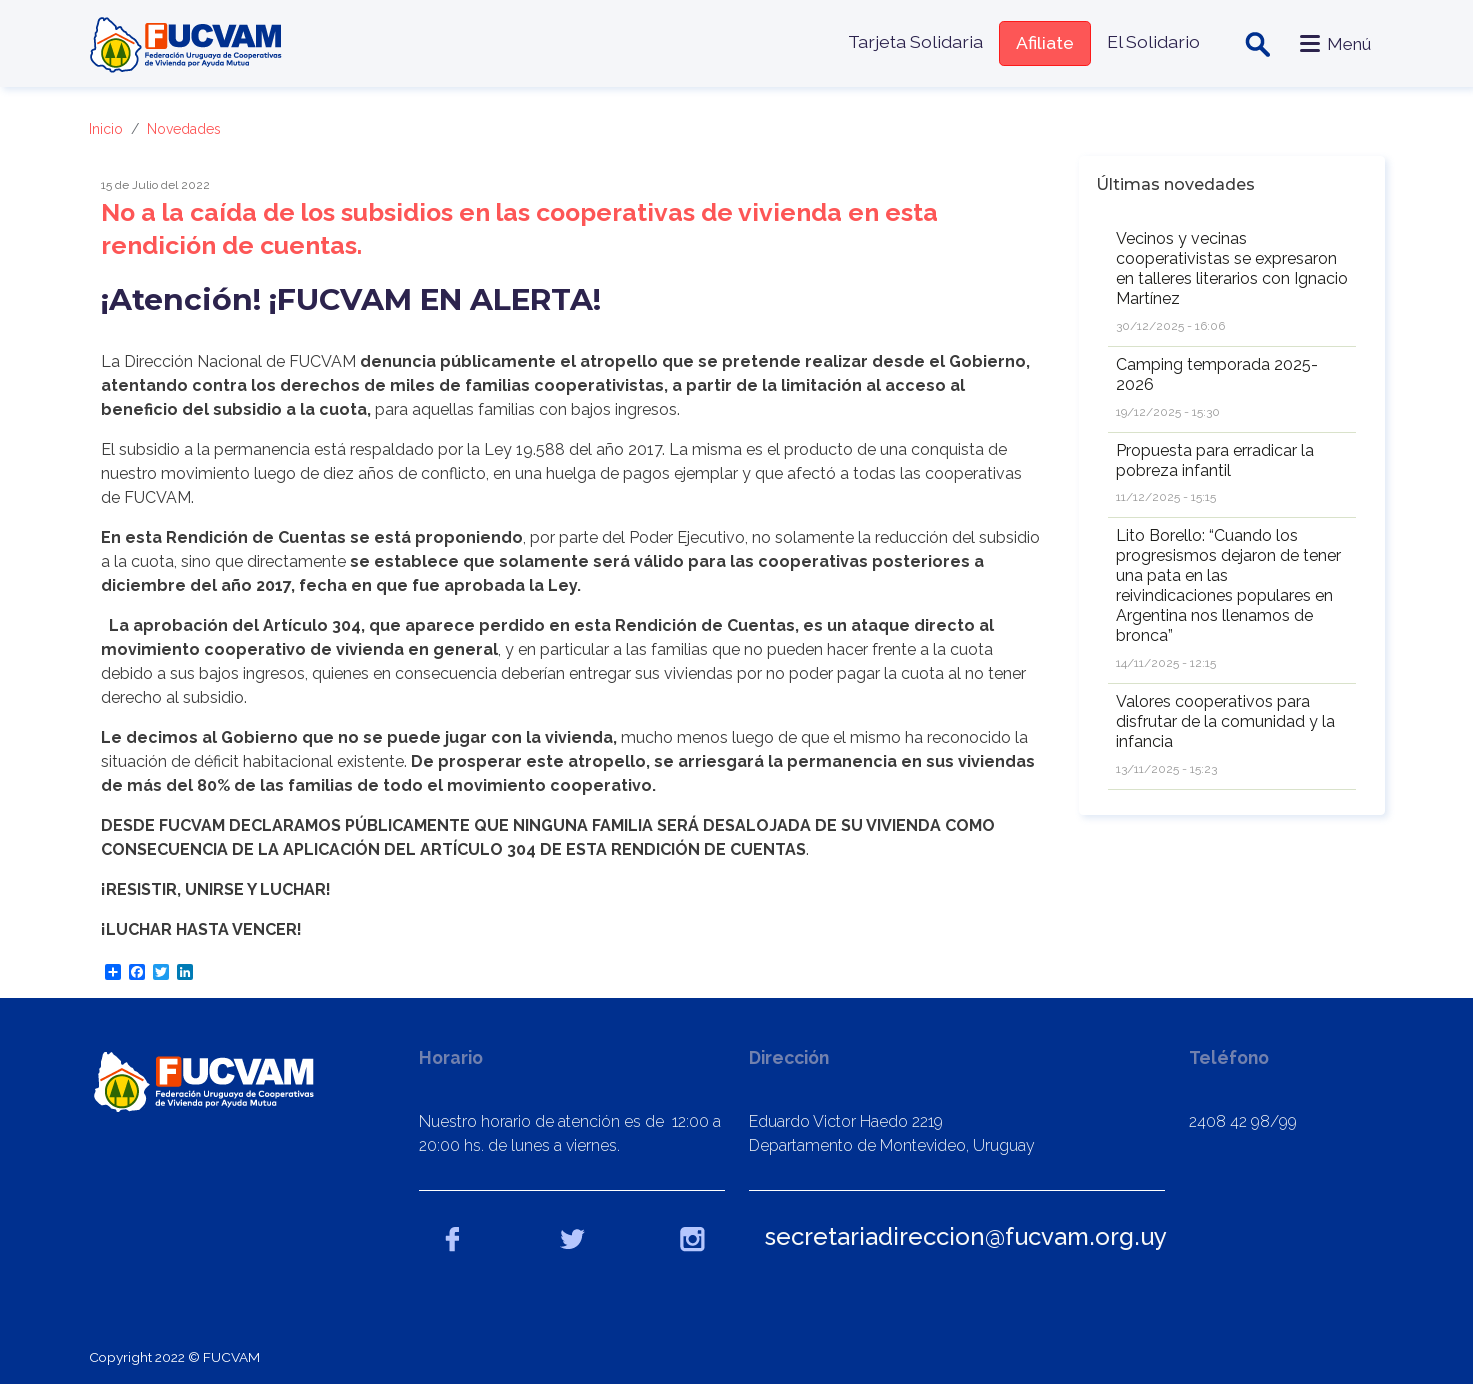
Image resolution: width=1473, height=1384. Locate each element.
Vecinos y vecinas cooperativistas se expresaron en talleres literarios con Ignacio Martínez (1232, 268)
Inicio (106, 129)
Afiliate (1044, 42)
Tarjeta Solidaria (914, 41)
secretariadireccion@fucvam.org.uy (966, 1236)
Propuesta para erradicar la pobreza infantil (1215, 460)
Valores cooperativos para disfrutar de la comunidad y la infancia (1225, 721)
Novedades (184, 129)
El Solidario (1152, 41)
